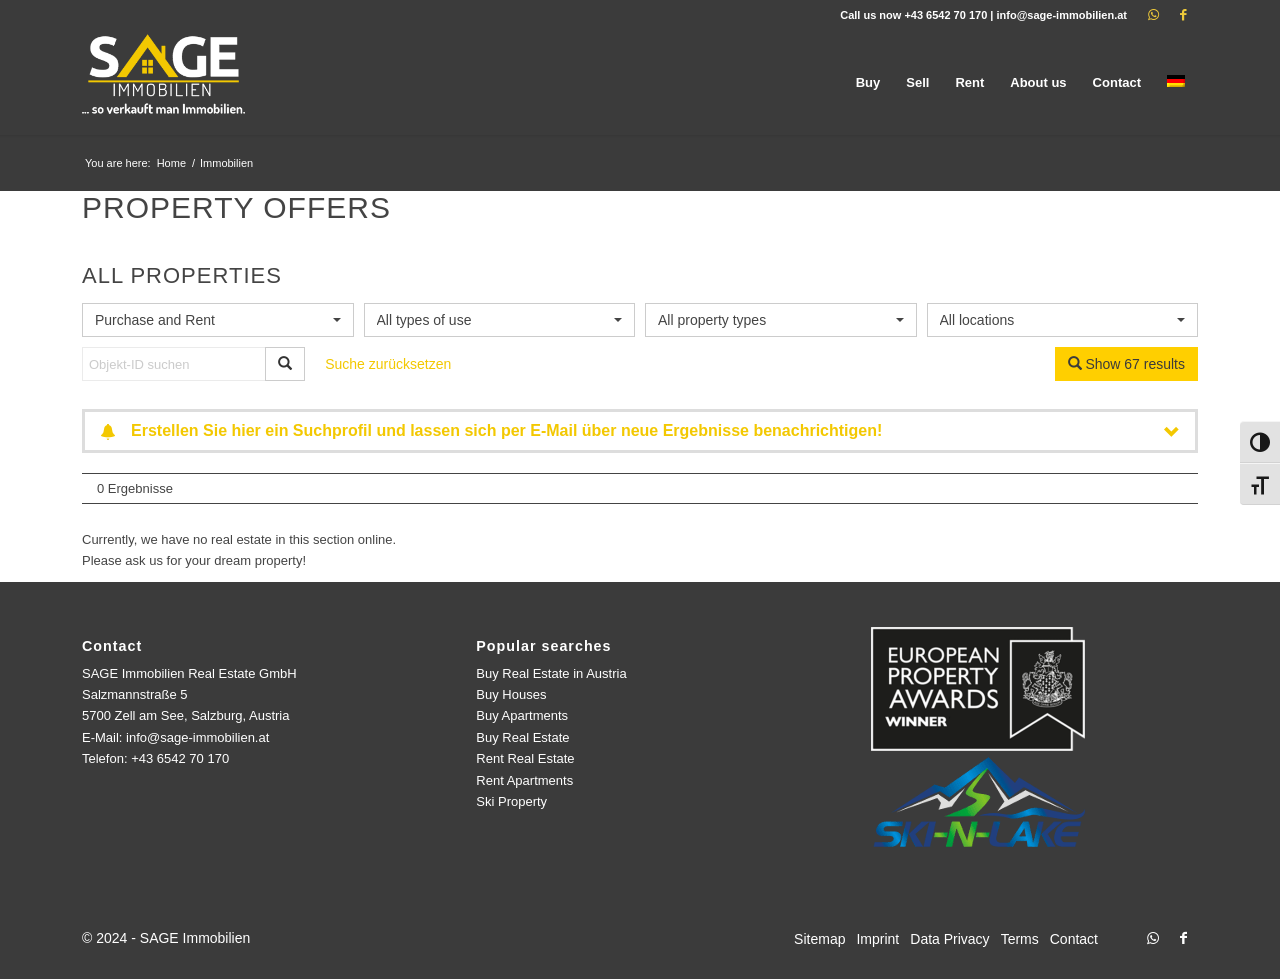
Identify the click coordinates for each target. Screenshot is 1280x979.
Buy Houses (511, 694)
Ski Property (511, 801)
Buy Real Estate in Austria (551, 673)
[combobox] (218, 320)
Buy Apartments (522, 715)
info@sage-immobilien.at (1061, 15)
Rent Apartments (524, 780)
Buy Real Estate (522, 737)
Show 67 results (1127, 364)
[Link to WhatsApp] (1153, 15)
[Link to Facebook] (1183, 15)
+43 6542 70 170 (945, 15)
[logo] (165, 82)
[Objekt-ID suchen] (174, 364)
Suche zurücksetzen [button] (388, 364)
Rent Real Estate (525, 758)
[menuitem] (868, 82)
